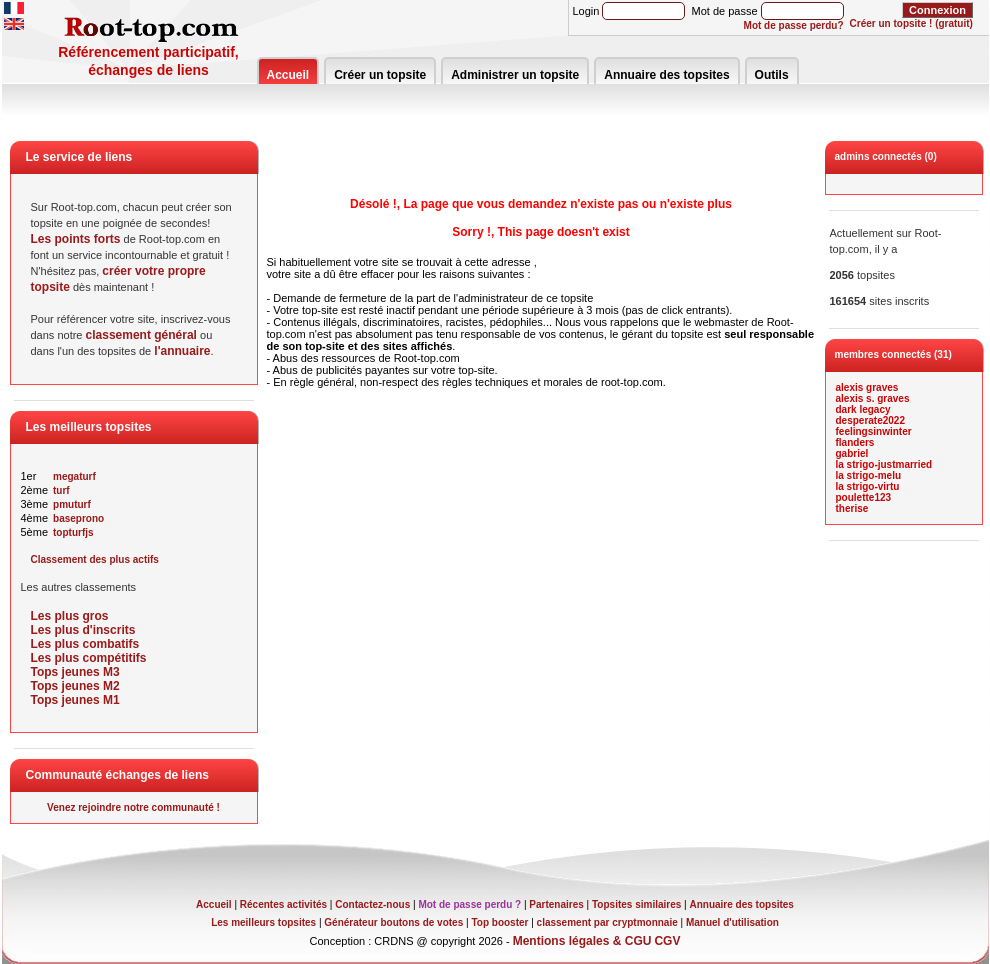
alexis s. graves (873, 398)
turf (61, 490)
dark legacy (863, 409)
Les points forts (76, 239)
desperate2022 (871, 420)
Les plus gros (70, 616)
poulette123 (864, 497)
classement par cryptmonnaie (607, 922)
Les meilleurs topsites (263, 922)
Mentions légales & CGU (582, 941)
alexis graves (867, 387)
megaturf (74, 476)
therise (852, 508)
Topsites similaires (636, 904)
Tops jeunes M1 (75, 700)
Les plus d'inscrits (83, 630)
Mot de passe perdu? (794, 25)
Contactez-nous (372, 904)
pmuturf (72, 504)
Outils (772, 75)
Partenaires (556, 904)
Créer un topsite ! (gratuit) (911, 23)
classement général (141, 335)
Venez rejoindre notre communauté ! (133, 807)
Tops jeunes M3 (75, 672)
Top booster (499, 922)
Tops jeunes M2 (75, 686)
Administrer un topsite (515, 75)
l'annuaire (182, 351)
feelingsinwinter (874, 431)
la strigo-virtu (868, 486)
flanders (855, 442)
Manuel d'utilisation (732, 922)
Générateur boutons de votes (393, 922)
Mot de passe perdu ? (469, 904)
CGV (667, 941)
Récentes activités (283, 904)
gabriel (852, 453)
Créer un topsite (380, 75)
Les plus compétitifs (89, 658)
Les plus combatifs (85, 644)
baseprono (78, 518)
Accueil (288, 75)
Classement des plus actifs (95, 559)
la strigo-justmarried (884, 464)
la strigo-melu (869, 475)
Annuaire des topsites (666, 75)
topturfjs (73, 532)
